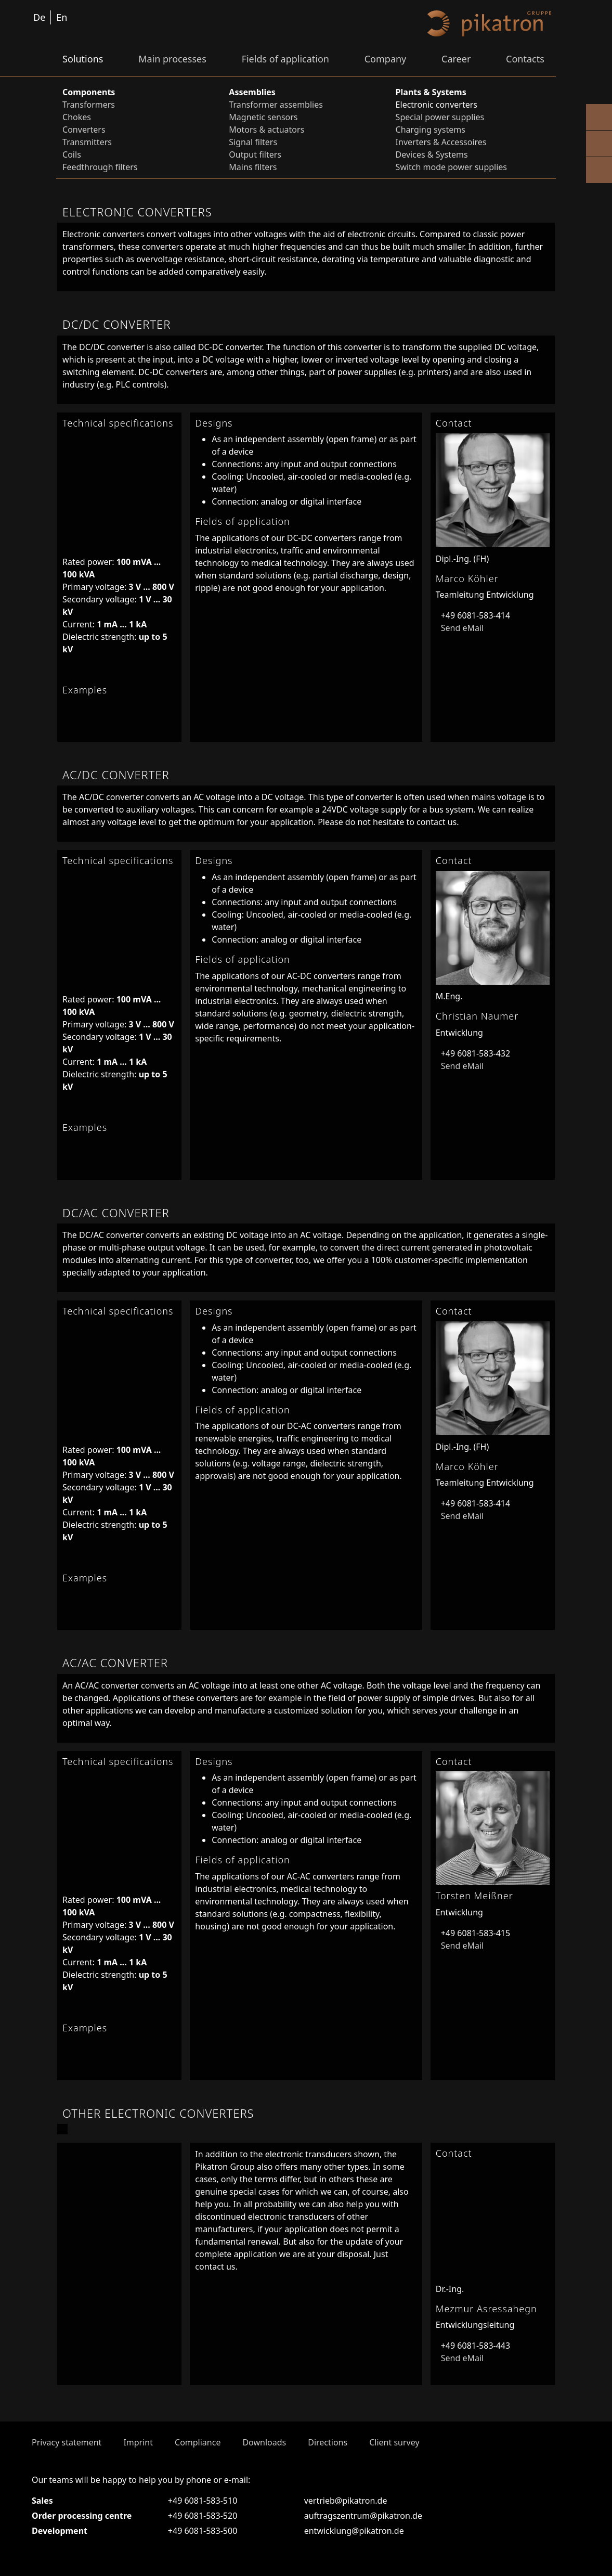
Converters (84, 129)
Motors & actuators (266, 129)
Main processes (172, 59)
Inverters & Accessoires (441, 142)
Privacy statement (66, 2442)
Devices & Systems (432, 154)
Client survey (394, 2442)
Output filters (255, 154)
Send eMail (460, 628)
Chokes (76, 117)
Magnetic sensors (263, 117)
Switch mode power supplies (451, 167)
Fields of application (285, 59)
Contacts (525, 59)
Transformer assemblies (276, 104)
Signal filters (253, 142)
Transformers (88, 104)
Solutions (82, 59)
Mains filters (253, 167)
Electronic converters (436, 104)
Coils (71, 154)
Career (456, 59)
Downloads (264, 2442)
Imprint (138, 2442)
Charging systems (430, 129)
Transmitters (87, 142)
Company (385, 59)
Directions (327, 2442)
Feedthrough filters (99, 167)
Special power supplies (440, 117)
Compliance (197, 2442)
